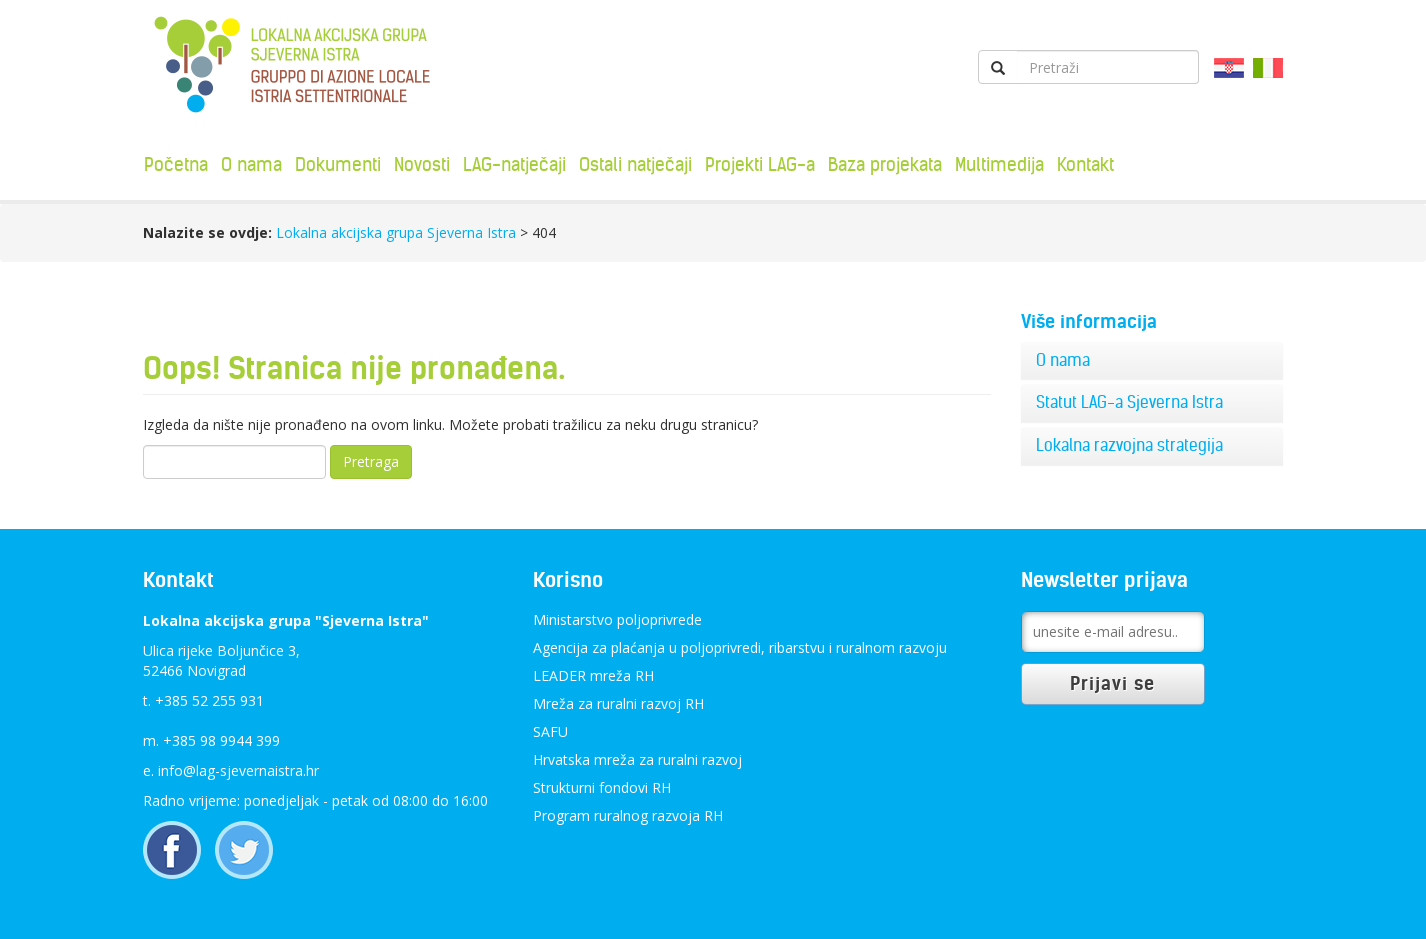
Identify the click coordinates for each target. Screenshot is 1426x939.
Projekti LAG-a (760, 164)
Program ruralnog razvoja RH (628, 815)
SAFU (550, 731)
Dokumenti (338, 164)
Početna (176, 164)
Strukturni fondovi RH (602, 787)
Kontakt (1085, 164)
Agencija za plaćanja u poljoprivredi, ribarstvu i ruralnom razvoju (740, 647)
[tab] (1152, 361)
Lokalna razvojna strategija (1129, 445)
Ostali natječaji (635, 164)
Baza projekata (885, 164)
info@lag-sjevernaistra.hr (238, 770)
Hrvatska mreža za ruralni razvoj (637, 759)
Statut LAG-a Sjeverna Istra (1129, 402)
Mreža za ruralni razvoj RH (618, 703)
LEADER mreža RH (593, 675)
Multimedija (999, 164)
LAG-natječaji (514, 164)
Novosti (422, 164)
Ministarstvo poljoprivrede (617, 619)
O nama (251, 164)
